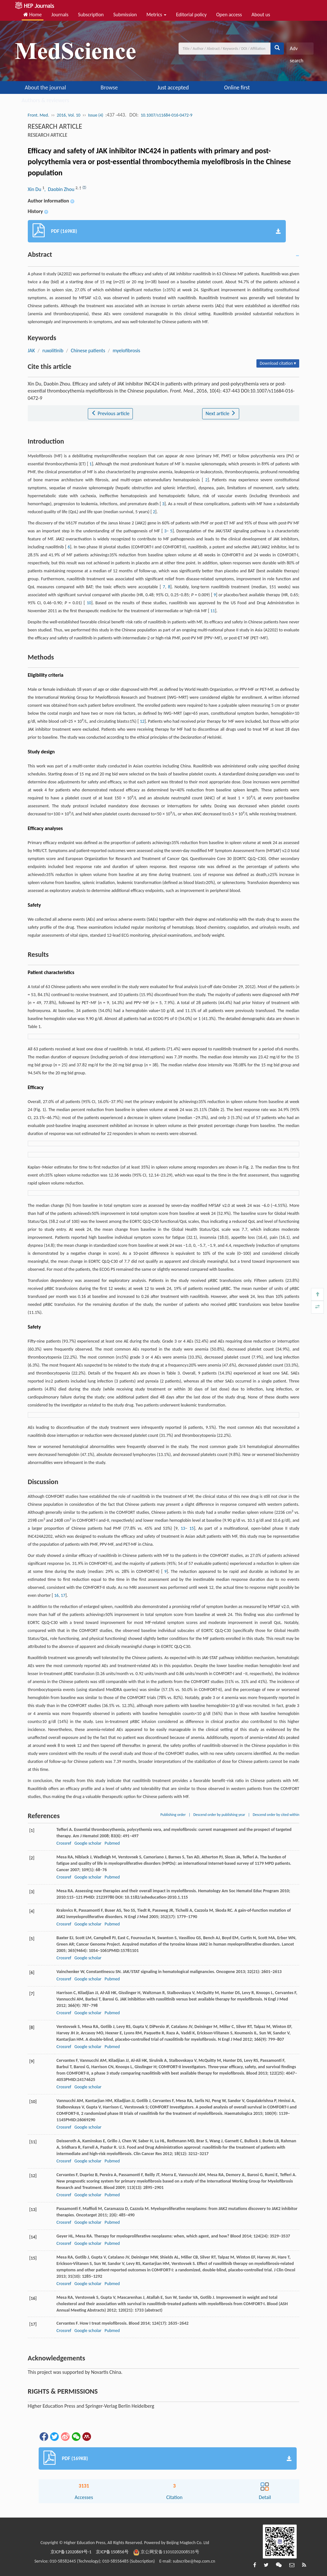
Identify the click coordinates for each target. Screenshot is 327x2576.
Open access (229, 14)
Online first (237, 87)
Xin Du (35, 189)
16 (56, 1595)
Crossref (64, 1843)
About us (261, 14)
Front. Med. (38, 115)
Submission (125, 14)
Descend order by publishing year (219, 1814)
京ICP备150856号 (112, 2552)
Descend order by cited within (276, 1814)
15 (191, 1528)
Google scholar (87, 1843)
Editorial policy (191, 14)
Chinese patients (88, 350)
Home (32, 14)
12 (142, 721)
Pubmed (112, 1843)
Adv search (296, 50)
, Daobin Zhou (60, 189)
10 (89, 603)
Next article (221, 413)
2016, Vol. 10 (68, 115)
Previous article (110, 413)
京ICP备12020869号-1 (70, 2552)
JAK (31, 350)
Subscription (90, 14)
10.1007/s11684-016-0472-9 (166, 115)
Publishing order (173, 1814)
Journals (60, 14)
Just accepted (173, 87)
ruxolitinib (53, 350)
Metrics (156, 14)
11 (212, 611)
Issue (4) (95, 115)
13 (183, 1528)
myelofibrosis (126, 350)
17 (63, 1595)
